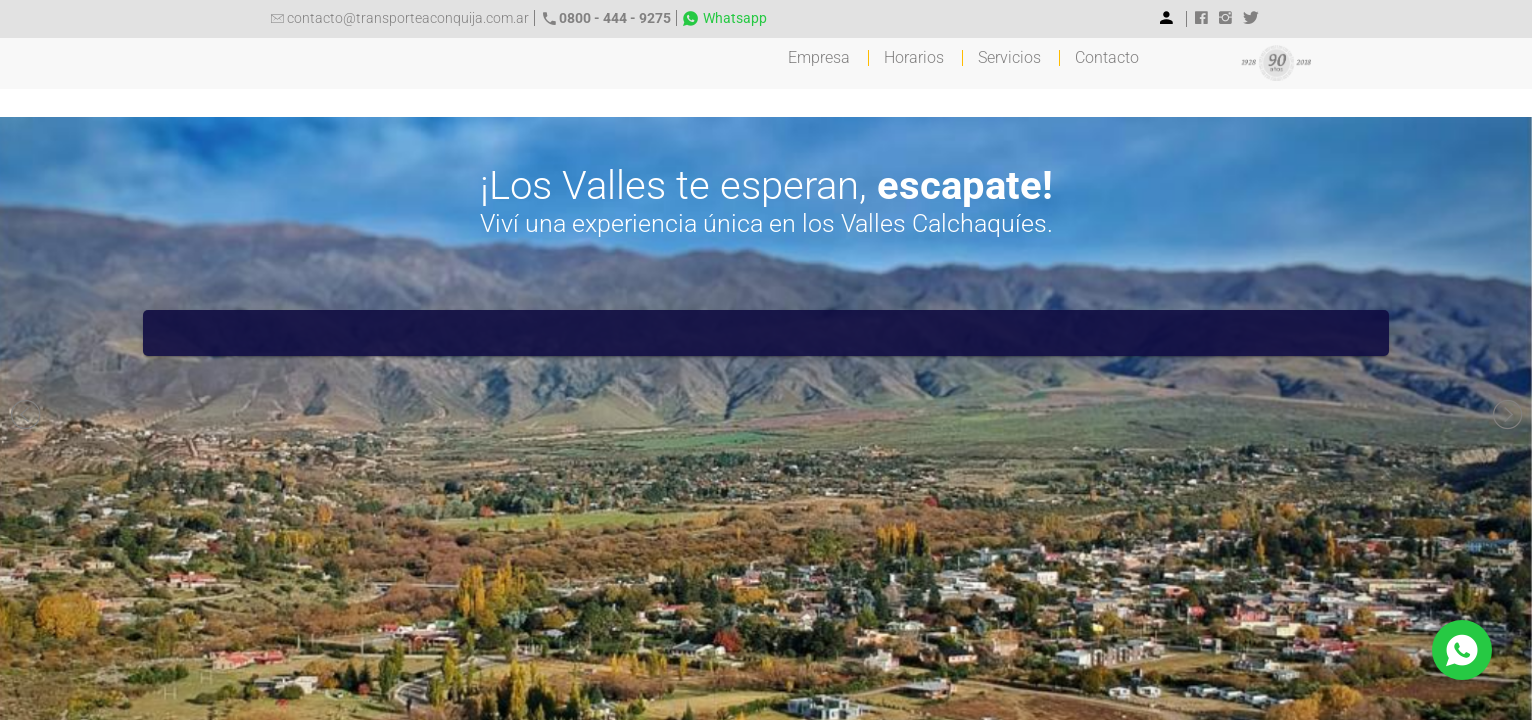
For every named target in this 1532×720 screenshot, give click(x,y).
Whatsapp (725, 18)
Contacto (1107, 82)
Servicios (1009, 82)
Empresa (819, 82)
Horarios (914, 82)
